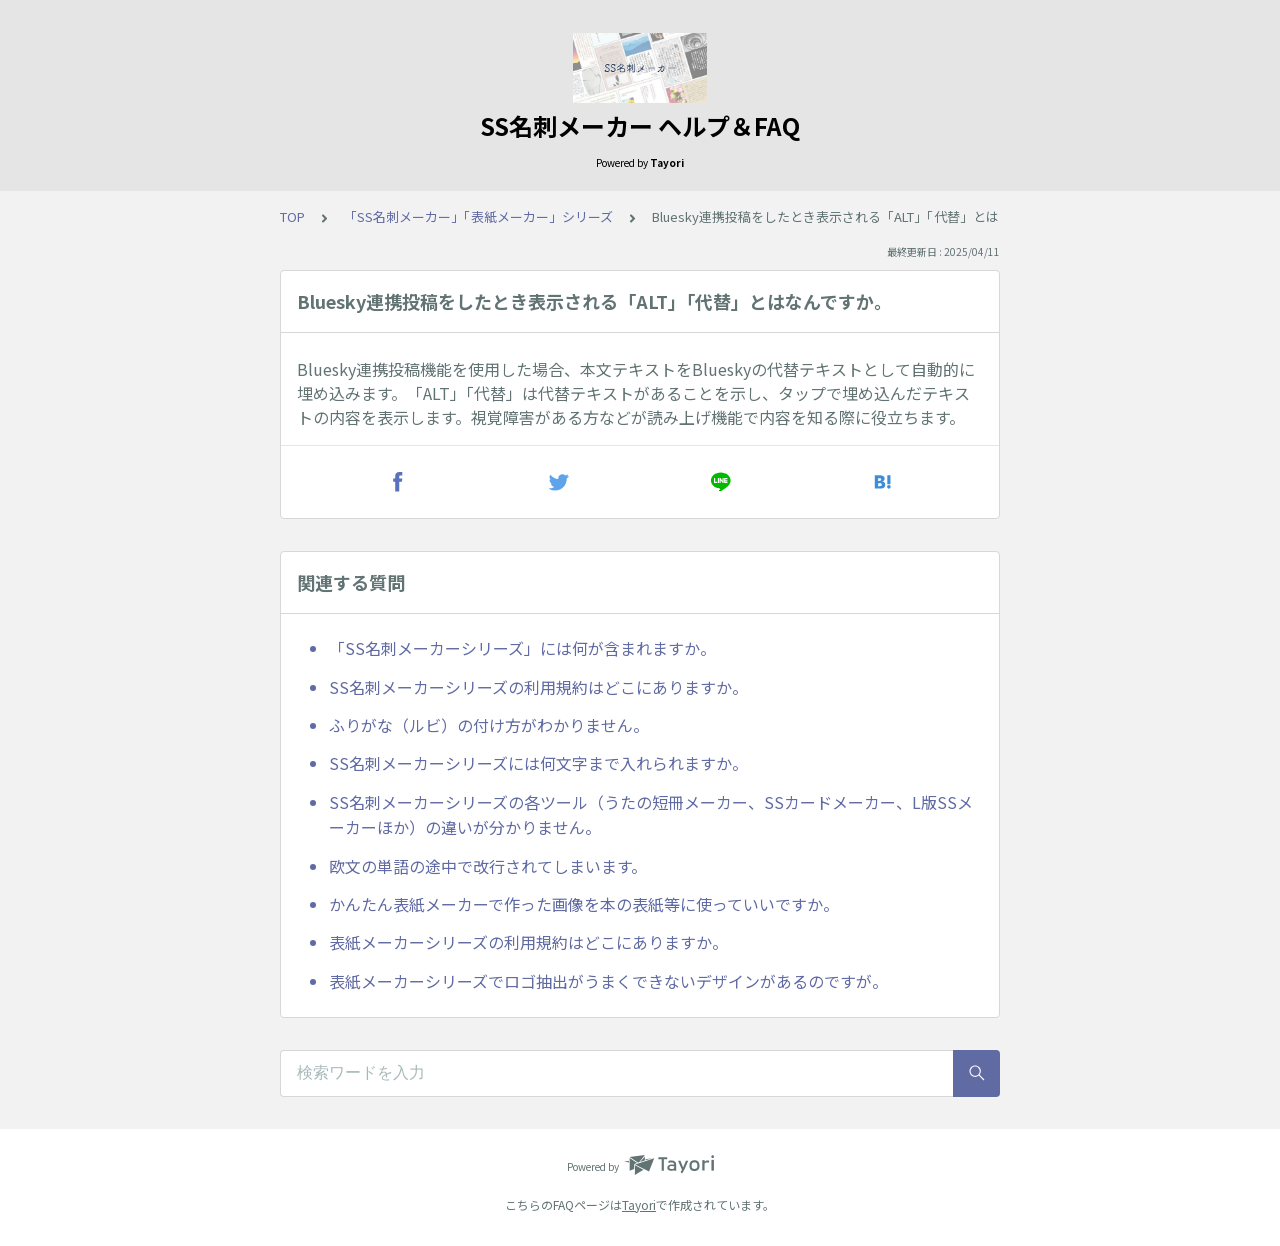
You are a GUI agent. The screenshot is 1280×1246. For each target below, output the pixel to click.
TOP (292, 216)
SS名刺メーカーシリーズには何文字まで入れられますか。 (538, 763)
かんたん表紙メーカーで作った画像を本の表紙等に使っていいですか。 (584, 904)
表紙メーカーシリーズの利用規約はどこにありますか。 (528, 942)
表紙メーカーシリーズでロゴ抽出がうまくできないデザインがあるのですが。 (608, 981)
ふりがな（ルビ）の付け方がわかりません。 (489, 725)
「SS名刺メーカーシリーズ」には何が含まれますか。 (522, 648)
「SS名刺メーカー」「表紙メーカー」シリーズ (478, 216)
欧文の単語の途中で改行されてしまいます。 (488, 866)
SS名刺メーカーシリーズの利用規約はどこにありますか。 (538, 687)
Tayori (639, 1204)
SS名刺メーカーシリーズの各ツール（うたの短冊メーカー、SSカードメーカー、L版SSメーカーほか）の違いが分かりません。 (651, 815)
